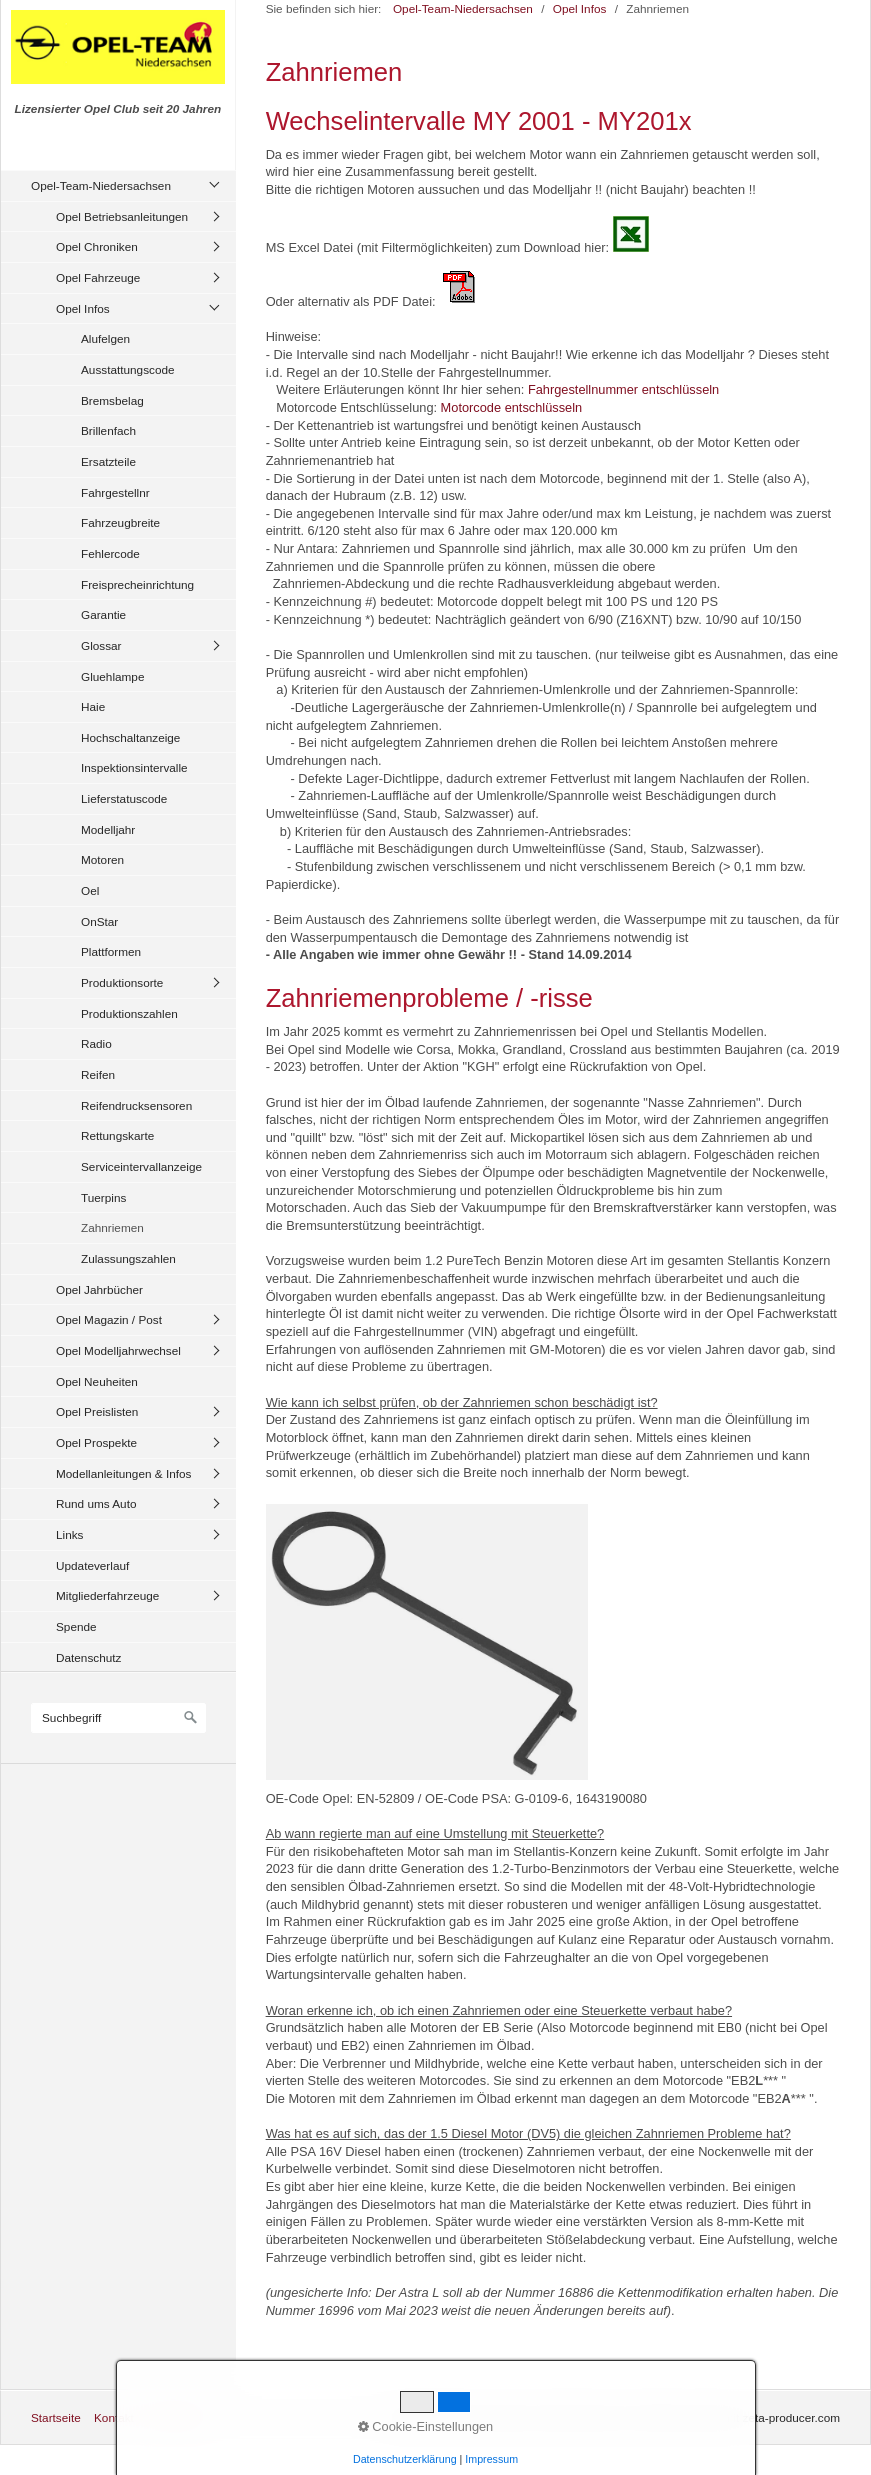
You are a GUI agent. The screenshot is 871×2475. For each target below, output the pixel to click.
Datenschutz (88, 1657)
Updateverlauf (92, 1565)
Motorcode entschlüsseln (512, 407)
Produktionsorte (122, 982)
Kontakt (114, 2417)
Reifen (98, 1074)
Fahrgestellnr (115, 492)
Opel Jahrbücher (99, 1289)
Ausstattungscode (128, 369)
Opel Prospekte (96, 1442)
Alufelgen (105, 338)
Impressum (176, 2417)
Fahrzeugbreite (120, 522)
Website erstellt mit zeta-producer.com (740, 2417)
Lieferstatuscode (124, 798)
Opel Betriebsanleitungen (122, 216)
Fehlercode (110, 553)
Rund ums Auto (96, 1503)
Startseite (56, 2417)
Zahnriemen (112, 1227)
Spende (76, 1626)
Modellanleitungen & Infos (123, 1473)
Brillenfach (108, 430)
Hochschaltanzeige (130, 737)
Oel (90, 890)
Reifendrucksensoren (136, 1105)
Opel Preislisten (97, 1411)
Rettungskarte (117, 1135)
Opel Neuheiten (97, 1381)
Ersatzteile (108, 461)
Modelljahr (108, 829)
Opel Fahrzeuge (98, 277)
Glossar (101, 645)
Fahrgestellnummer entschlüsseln (623, 389)
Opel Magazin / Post (109, 1319)
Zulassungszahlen (128, 1258)
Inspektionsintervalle (134, 767)
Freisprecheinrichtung (137, 584)
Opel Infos (83, 308)
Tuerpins (103, 1197)
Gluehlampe (112, 676)
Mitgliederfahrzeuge (107, 1595)
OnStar (99, 921)
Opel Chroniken (97, 246)
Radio (96, 1043)
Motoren (102, 859)
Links (69, 1534)
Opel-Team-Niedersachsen (101, 185)
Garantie (103, 614)
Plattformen (111, 951)
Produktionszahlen (129, 1013)
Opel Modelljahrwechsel (118, 1350)
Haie (93, 706)
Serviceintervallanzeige (141, 1166)
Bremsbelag (112, 400)
